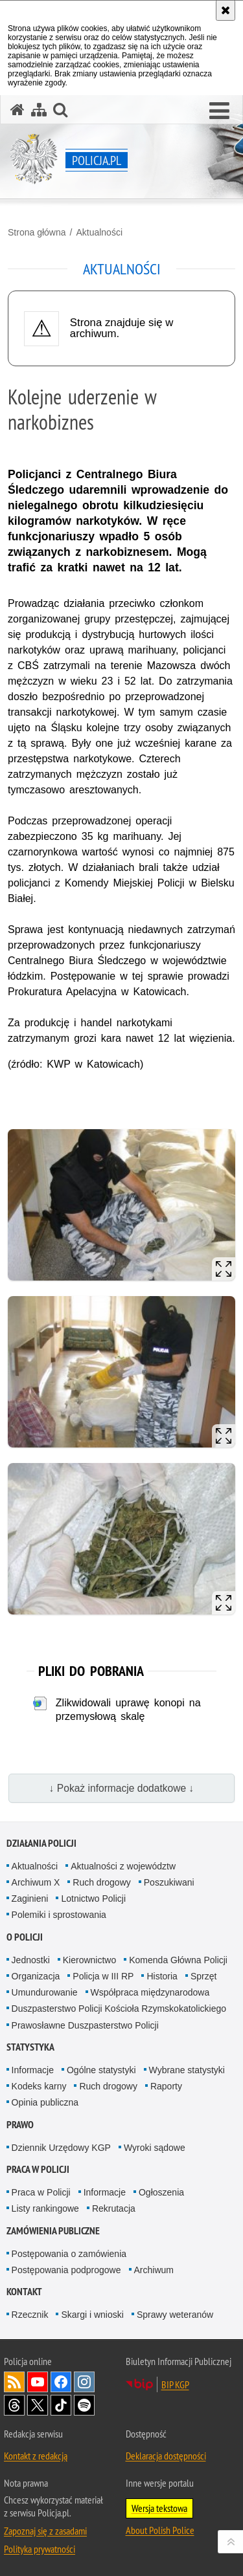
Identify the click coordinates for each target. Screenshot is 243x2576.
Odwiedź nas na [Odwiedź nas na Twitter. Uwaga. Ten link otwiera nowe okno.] (37, 2405)
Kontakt (24, 2291)
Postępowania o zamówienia (69, 2254)
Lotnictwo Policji (93, 1898)
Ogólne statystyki (101, 2070)
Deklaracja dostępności (166, 2455)
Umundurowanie (45, 1992)
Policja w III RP (103, 1976)
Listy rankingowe (45, 2208)
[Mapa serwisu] (39, 110)
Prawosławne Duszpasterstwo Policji (85, 2025)
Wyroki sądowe (154, 2147)
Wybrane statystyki (187, 2070)
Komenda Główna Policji (178, 1960)
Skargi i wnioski (92, 2314)
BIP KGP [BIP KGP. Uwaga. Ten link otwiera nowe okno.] (175, 2384)
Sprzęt (203, 1976)
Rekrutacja (113, 2208)
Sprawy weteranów (175, 2314)
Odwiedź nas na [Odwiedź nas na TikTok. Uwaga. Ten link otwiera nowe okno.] (61, 2405)
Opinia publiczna (45, 2102)
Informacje (33, 2070)
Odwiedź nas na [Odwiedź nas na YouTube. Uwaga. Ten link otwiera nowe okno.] (37, 2382)
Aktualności (99, 232)
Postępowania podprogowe (66, 2270)
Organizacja (36, 1976)
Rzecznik (30, 2314)
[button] (219, 111)
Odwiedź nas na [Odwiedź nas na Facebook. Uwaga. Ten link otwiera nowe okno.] (61, 2382)
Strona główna (37, 232)
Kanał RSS (14, 2382)
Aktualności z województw (123, 1866)
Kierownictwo (89, 1960)
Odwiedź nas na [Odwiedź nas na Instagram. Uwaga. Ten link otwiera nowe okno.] (84, 2382)
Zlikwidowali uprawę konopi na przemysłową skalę (128, 1709)
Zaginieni (30, 1898)
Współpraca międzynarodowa (150, 1992)
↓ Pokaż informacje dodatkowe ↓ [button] (121, 1788)
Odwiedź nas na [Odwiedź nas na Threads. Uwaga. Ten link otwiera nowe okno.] (14, 2405)
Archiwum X (36, 1882)
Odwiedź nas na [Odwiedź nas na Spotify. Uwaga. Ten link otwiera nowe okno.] (84, 2405)
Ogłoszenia (161, 2192)
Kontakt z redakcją (35, 2455)
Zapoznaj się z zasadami (45, 2530)
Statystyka (30, 2047)
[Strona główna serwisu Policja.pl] (17, 110)
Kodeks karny (39, 2086)
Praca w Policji (37, 2169)
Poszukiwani (169, 1882)
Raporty (166, 2086)
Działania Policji (41, 1843)
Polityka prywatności (39, 2548)
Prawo (20, 2124)
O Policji (24, 1937)
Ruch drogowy (102, 1882)
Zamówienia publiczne (53, 2231)
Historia (161, 1976)
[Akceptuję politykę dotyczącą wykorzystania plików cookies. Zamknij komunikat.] (225, 10)
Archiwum (154, 2270)
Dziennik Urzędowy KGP (61, 2147)
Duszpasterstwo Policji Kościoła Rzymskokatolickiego (119, 2009)
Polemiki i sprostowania (59, 1915)
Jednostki (31, 1960)
